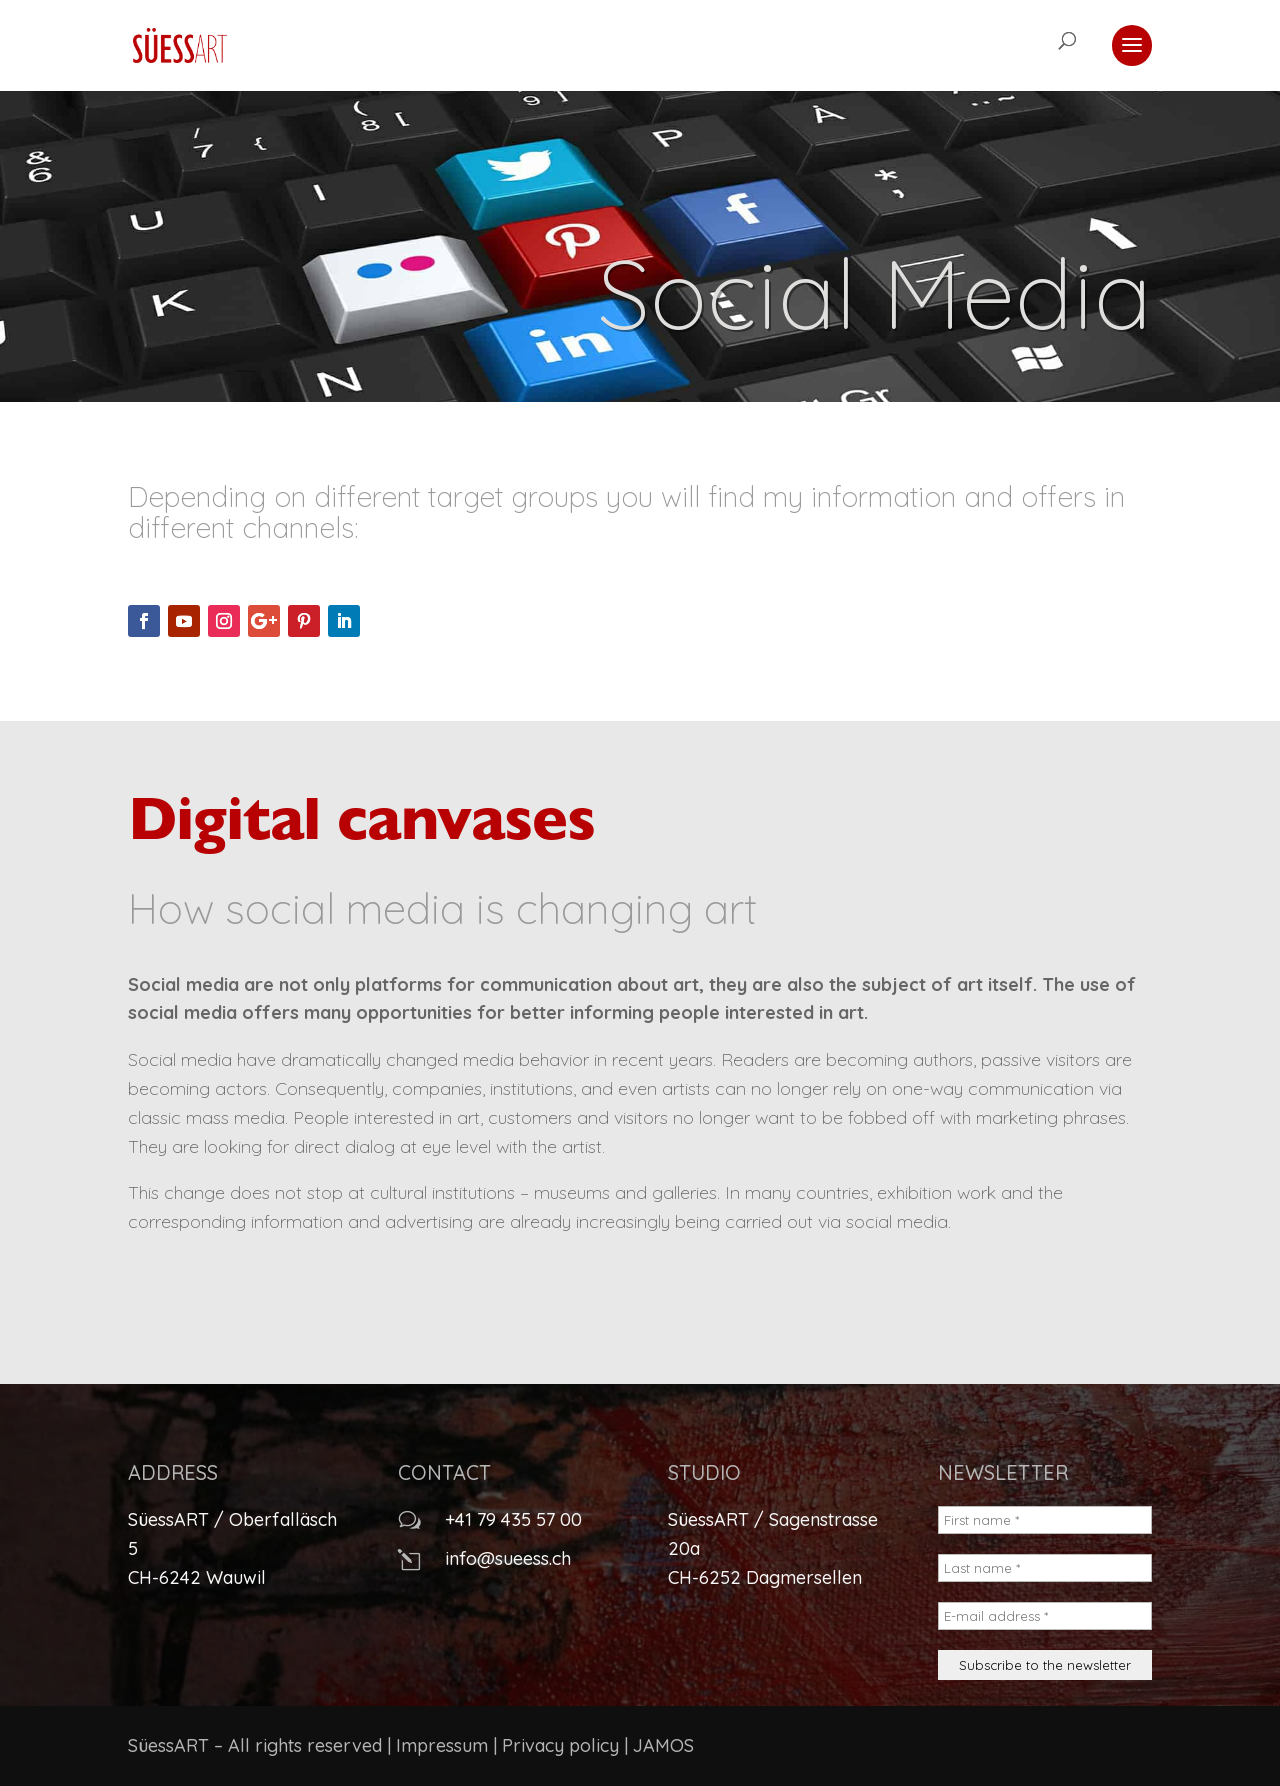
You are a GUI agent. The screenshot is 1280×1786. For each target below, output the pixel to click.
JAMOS (663, 1745)
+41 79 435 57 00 (513, 1519)
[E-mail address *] (1045, 1616)
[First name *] (1045, 1520)
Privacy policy (560, 1745)
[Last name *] (1045, 1568)
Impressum (442, 1745)
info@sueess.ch (508, 1558)
